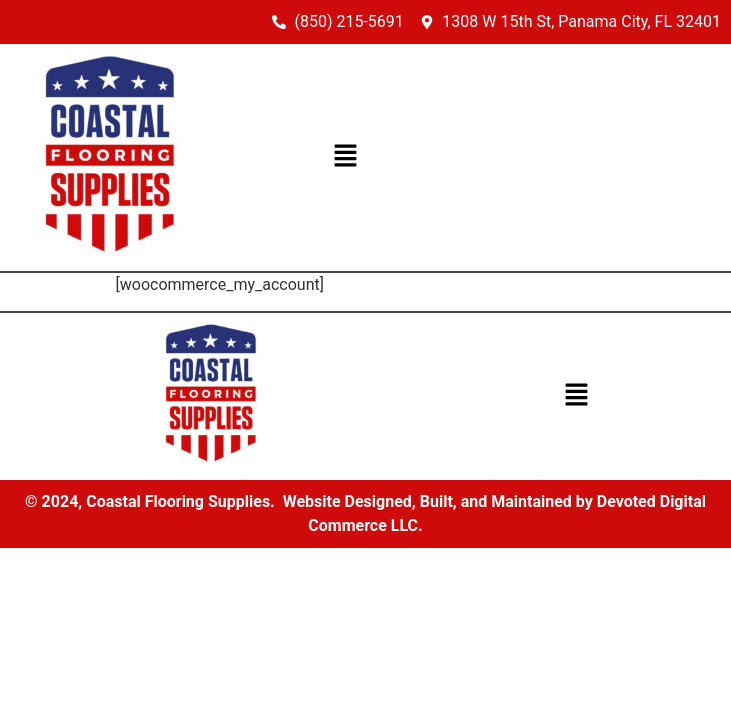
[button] (346, 157)
